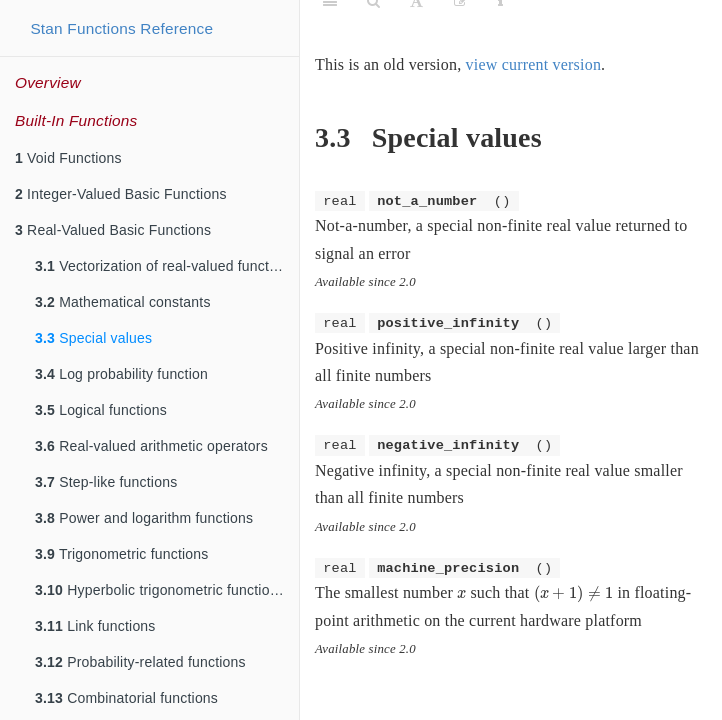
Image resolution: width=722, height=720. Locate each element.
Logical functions (101, 410)
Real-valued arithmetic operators (151, 446)
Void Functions (68, 158)
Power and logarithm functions (144, 518)
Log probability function (121, 374)
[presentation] (461, 594)
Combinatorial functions (126, 698)
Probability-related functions (140, 662)
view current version (534, 64)
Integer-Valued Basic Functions (121, 194)
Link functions (95, 626)
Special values (93, 338)
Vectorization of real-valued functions (165, 266)
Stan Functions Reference (121, 28)
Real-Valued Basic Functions (113, 230)
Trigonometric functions (121, 554)
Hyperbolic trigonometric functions (160, 590)
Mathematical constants (123, 302)
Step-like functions (106, 482)
